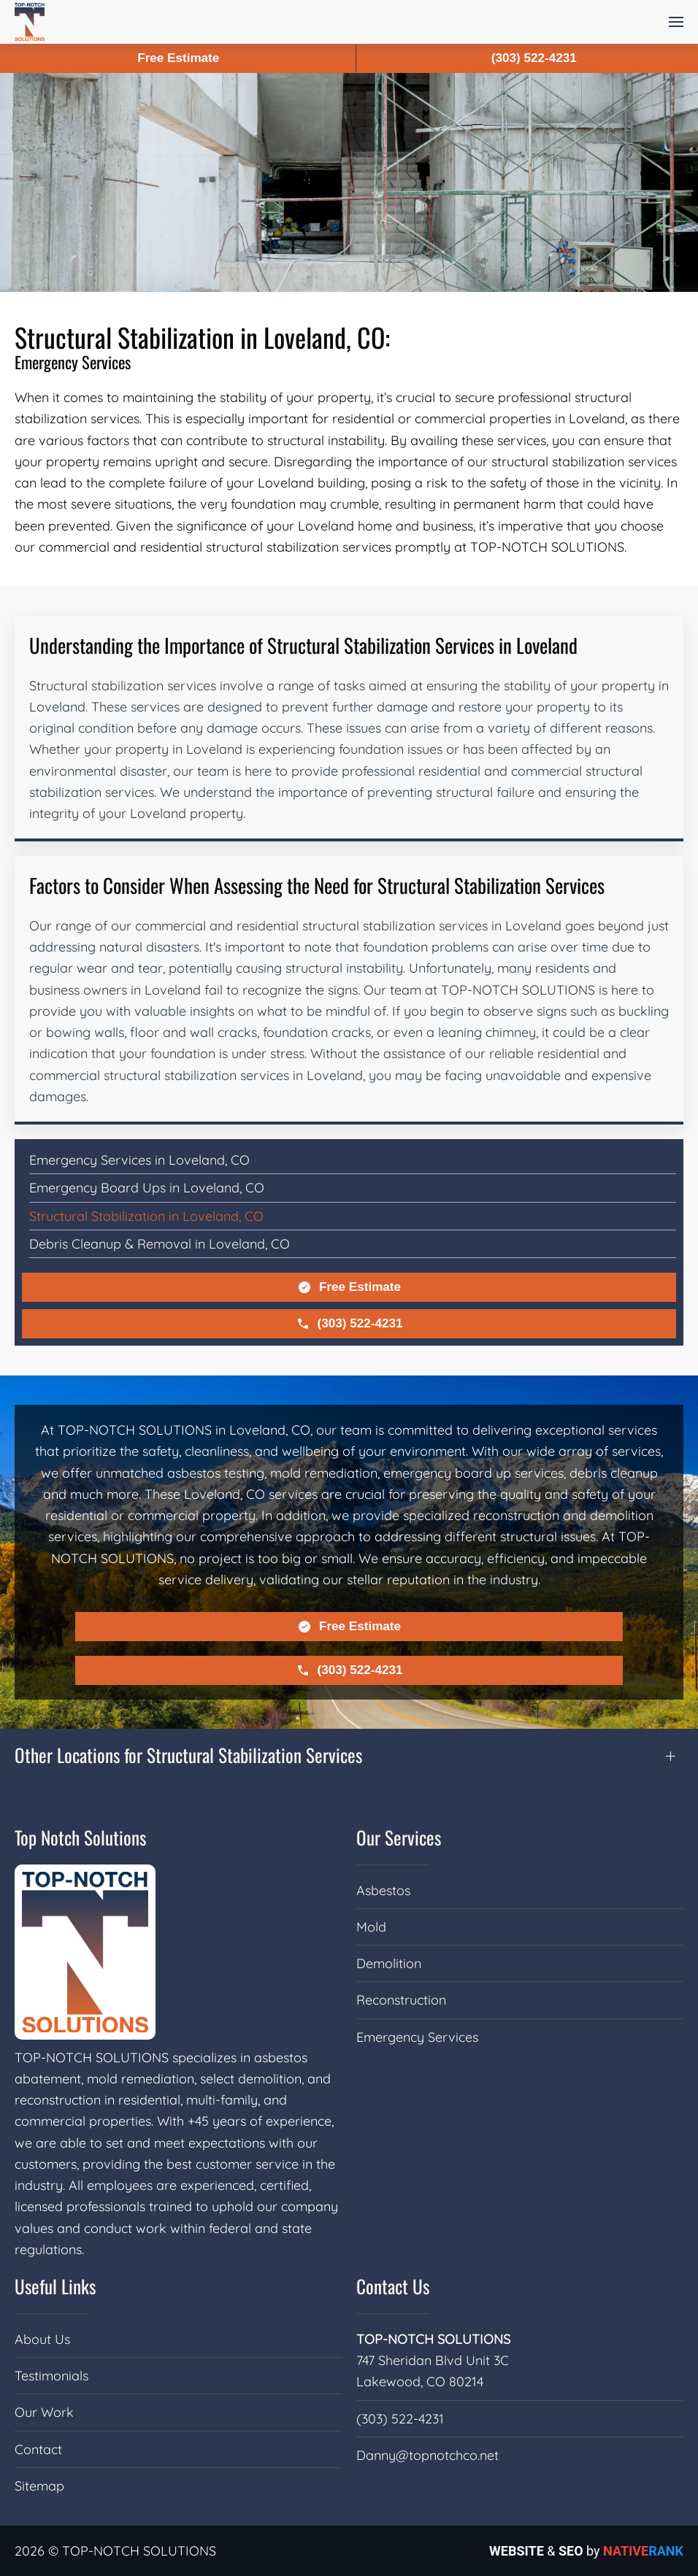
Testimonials (51, 2375)
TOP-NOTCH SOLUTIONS (433, 2339)
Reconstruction (401, 1999)
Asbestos (383, 1890)
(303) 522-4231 (349, 1323)
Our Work (44, 2412)
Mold (371, 1926)
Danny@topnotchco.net (427, 2455)
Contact (38, 2449)
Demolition (388, 1963)
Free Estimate (349, 1287)
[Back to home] (30, 22)
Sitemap (39, 2485)
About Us (42, 2339)
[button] (676, 22)
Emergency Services (417, 2037)
